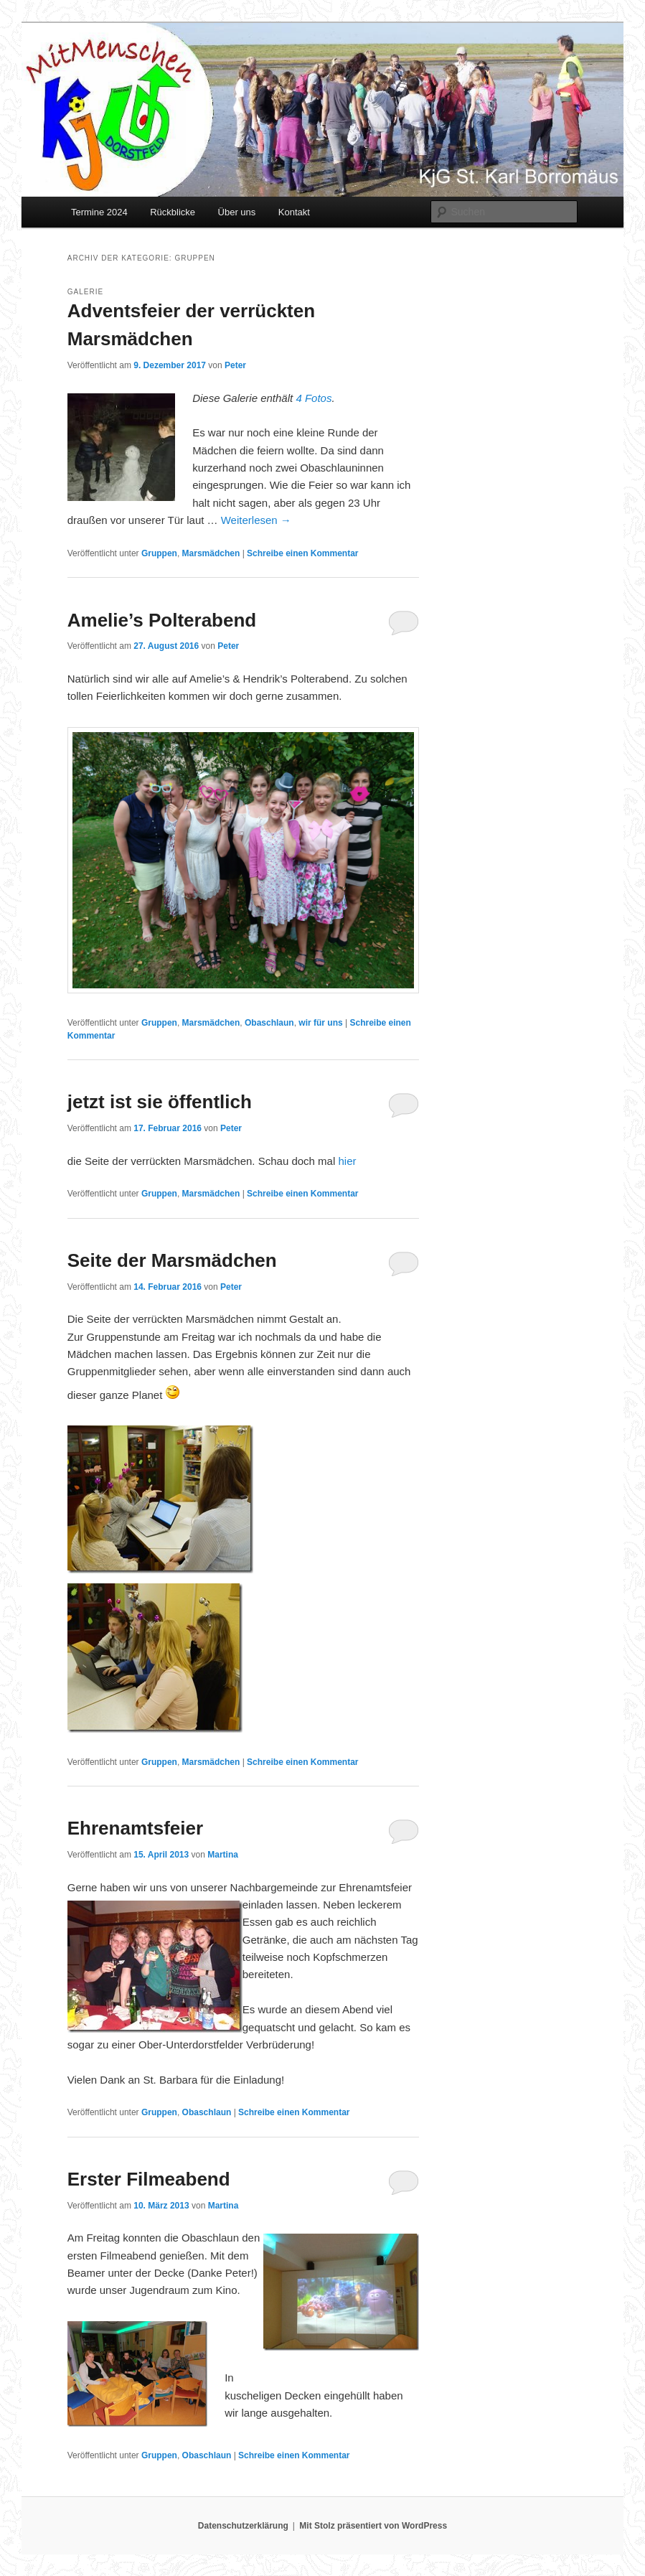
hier (347, 1161)
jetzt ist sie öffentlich (159, 1102)
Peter (235, 365)
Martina (222, 1855)
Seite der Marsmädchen (172, 1260)
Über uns (237, 212)
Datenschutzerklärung (243, 2526)
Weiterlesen (256, 520)
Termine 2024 (99, 212)
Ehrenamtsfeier (135, 1828)
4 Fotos (313, 398)
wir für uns (320, 1023)
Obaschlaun (269, 1023)
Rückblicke (172, 212)
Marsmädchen (211, 553)
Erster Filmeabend (148, 2179)
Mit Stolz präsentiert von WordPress (373, 2526)
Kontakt (294, 212)
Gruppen (159, 553)
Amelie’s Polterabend (164, 620)
